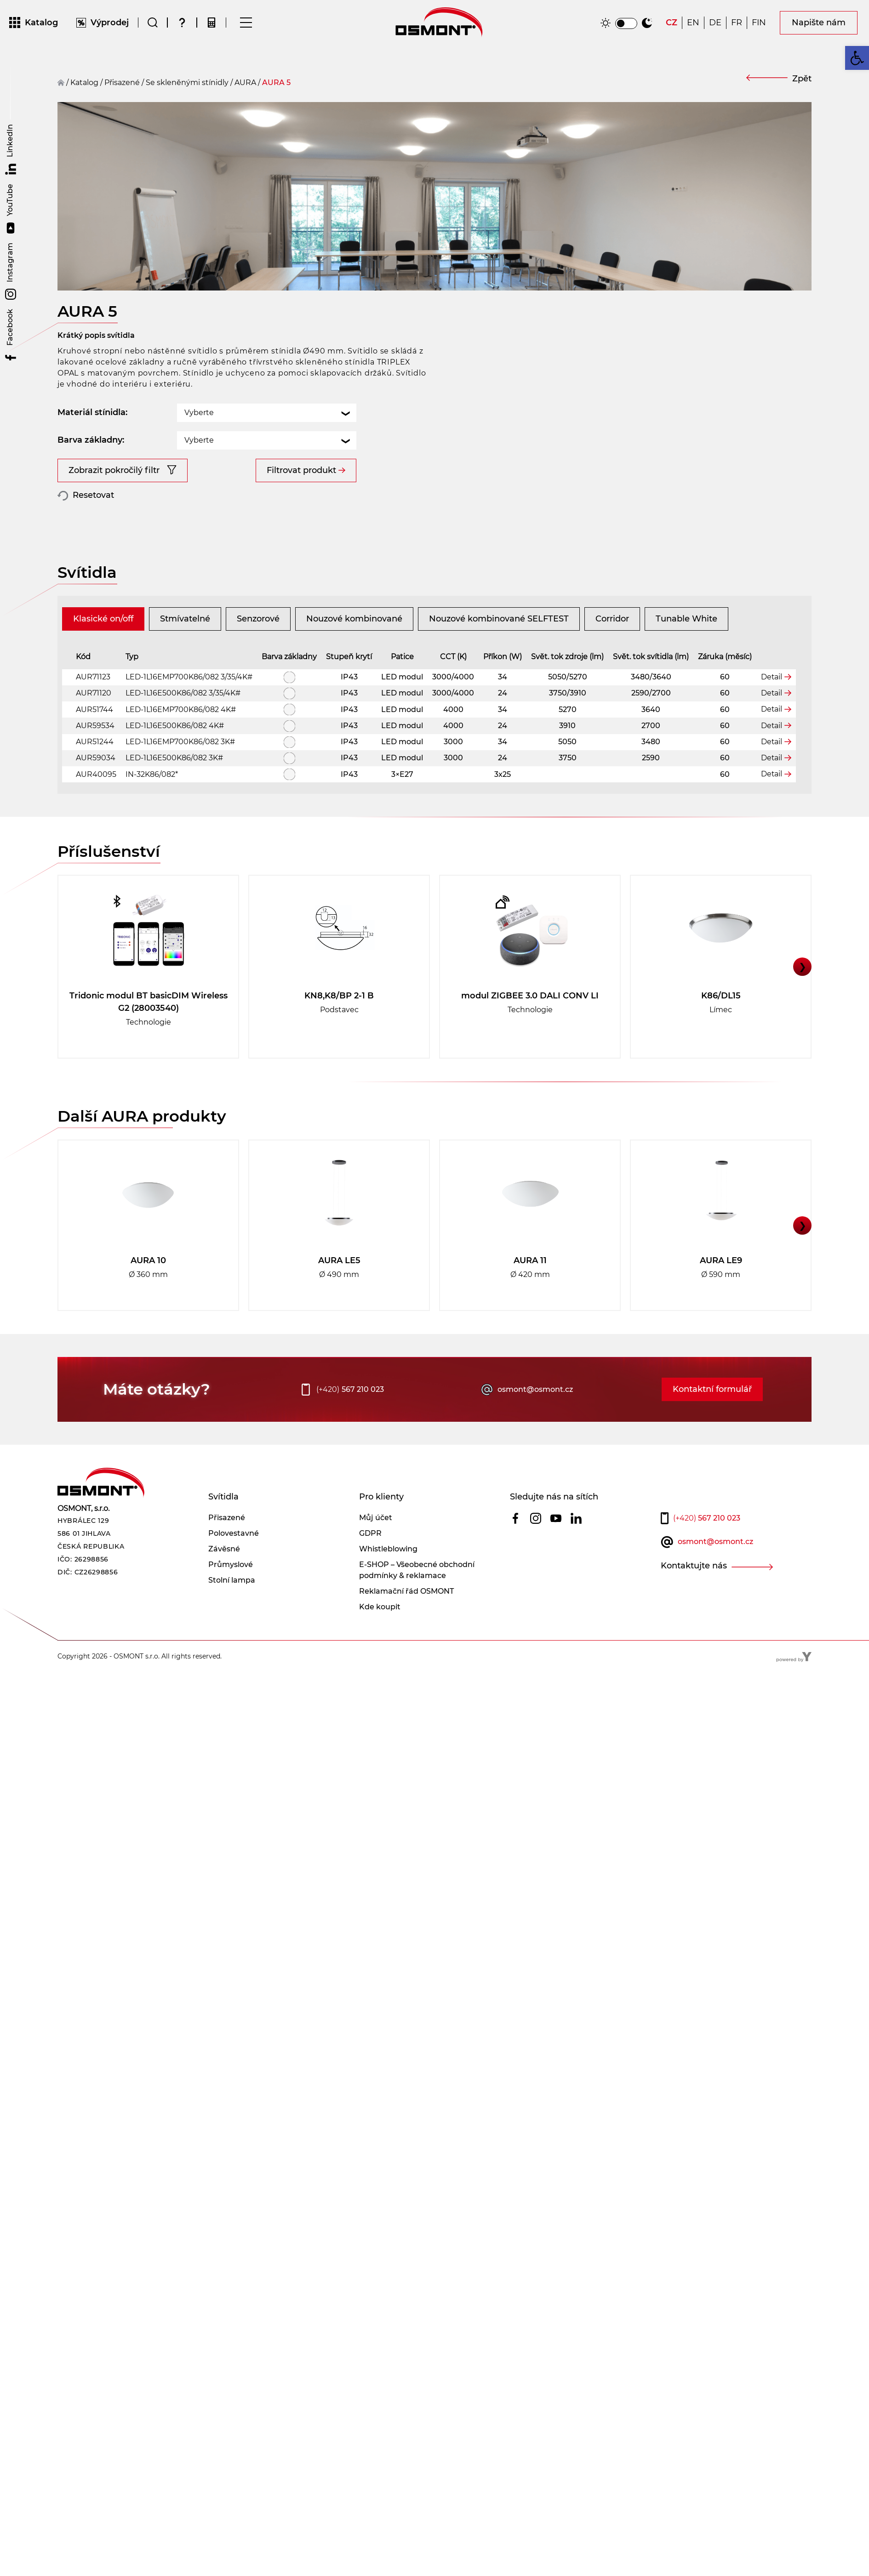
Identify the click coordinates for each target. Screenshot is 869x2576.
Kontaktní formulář (712, 1420)
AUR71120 (93, 723)
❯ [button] (802, 997)
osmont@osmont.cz (535, 1419)
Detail (772, 707)
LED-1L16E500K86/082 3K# (174, 788)
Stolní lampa (231, 1611)
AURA (245, 82)
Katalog (84, 82)
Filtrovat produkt (301, 444)
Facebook (10, 336)
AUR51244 (95, 772)
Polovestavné (233, 1564)
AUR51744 (94, 739)
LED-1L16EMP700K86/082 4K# (181, 739)
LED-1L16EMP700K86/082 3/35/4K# (189, 707)
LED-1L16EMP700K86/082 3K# (180, 772)
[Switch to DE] (715, 25)
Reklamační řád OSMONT (406, 1622)
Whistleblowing (388, 1579)
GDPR (370, 1564)
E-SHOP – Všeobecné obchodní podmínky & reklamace (417, 1601)
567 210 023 (350, 1419)
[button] (857, 58)
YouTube (10, 209)
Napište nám (819, 25)
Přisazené (226, 1548)
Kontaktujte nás (694, 1596)
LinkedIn (10, 149)
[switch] (626, 25)
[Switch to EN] (693, 25)
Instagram (10, 271)
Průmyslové (230, 1595)
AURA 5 (276, 82)
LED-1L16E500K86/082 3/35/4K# (183, 723)
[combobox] (266, 387)
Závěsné (224, 1579)
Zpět (802, 79)
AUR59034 (95, 788)
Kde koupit (379, 1637)
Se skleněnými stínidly (187, 82)
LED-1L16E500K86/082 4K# (175, 756)
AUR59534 (95, 756)
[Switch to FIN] (759, 25)
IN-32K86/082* (152, 804)
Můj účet (375, 1548)
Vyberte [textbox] (199, 386)
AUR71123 (93, 707)
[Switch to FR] (736, 25)
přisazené (122, 82)
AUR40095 (96, 804)
